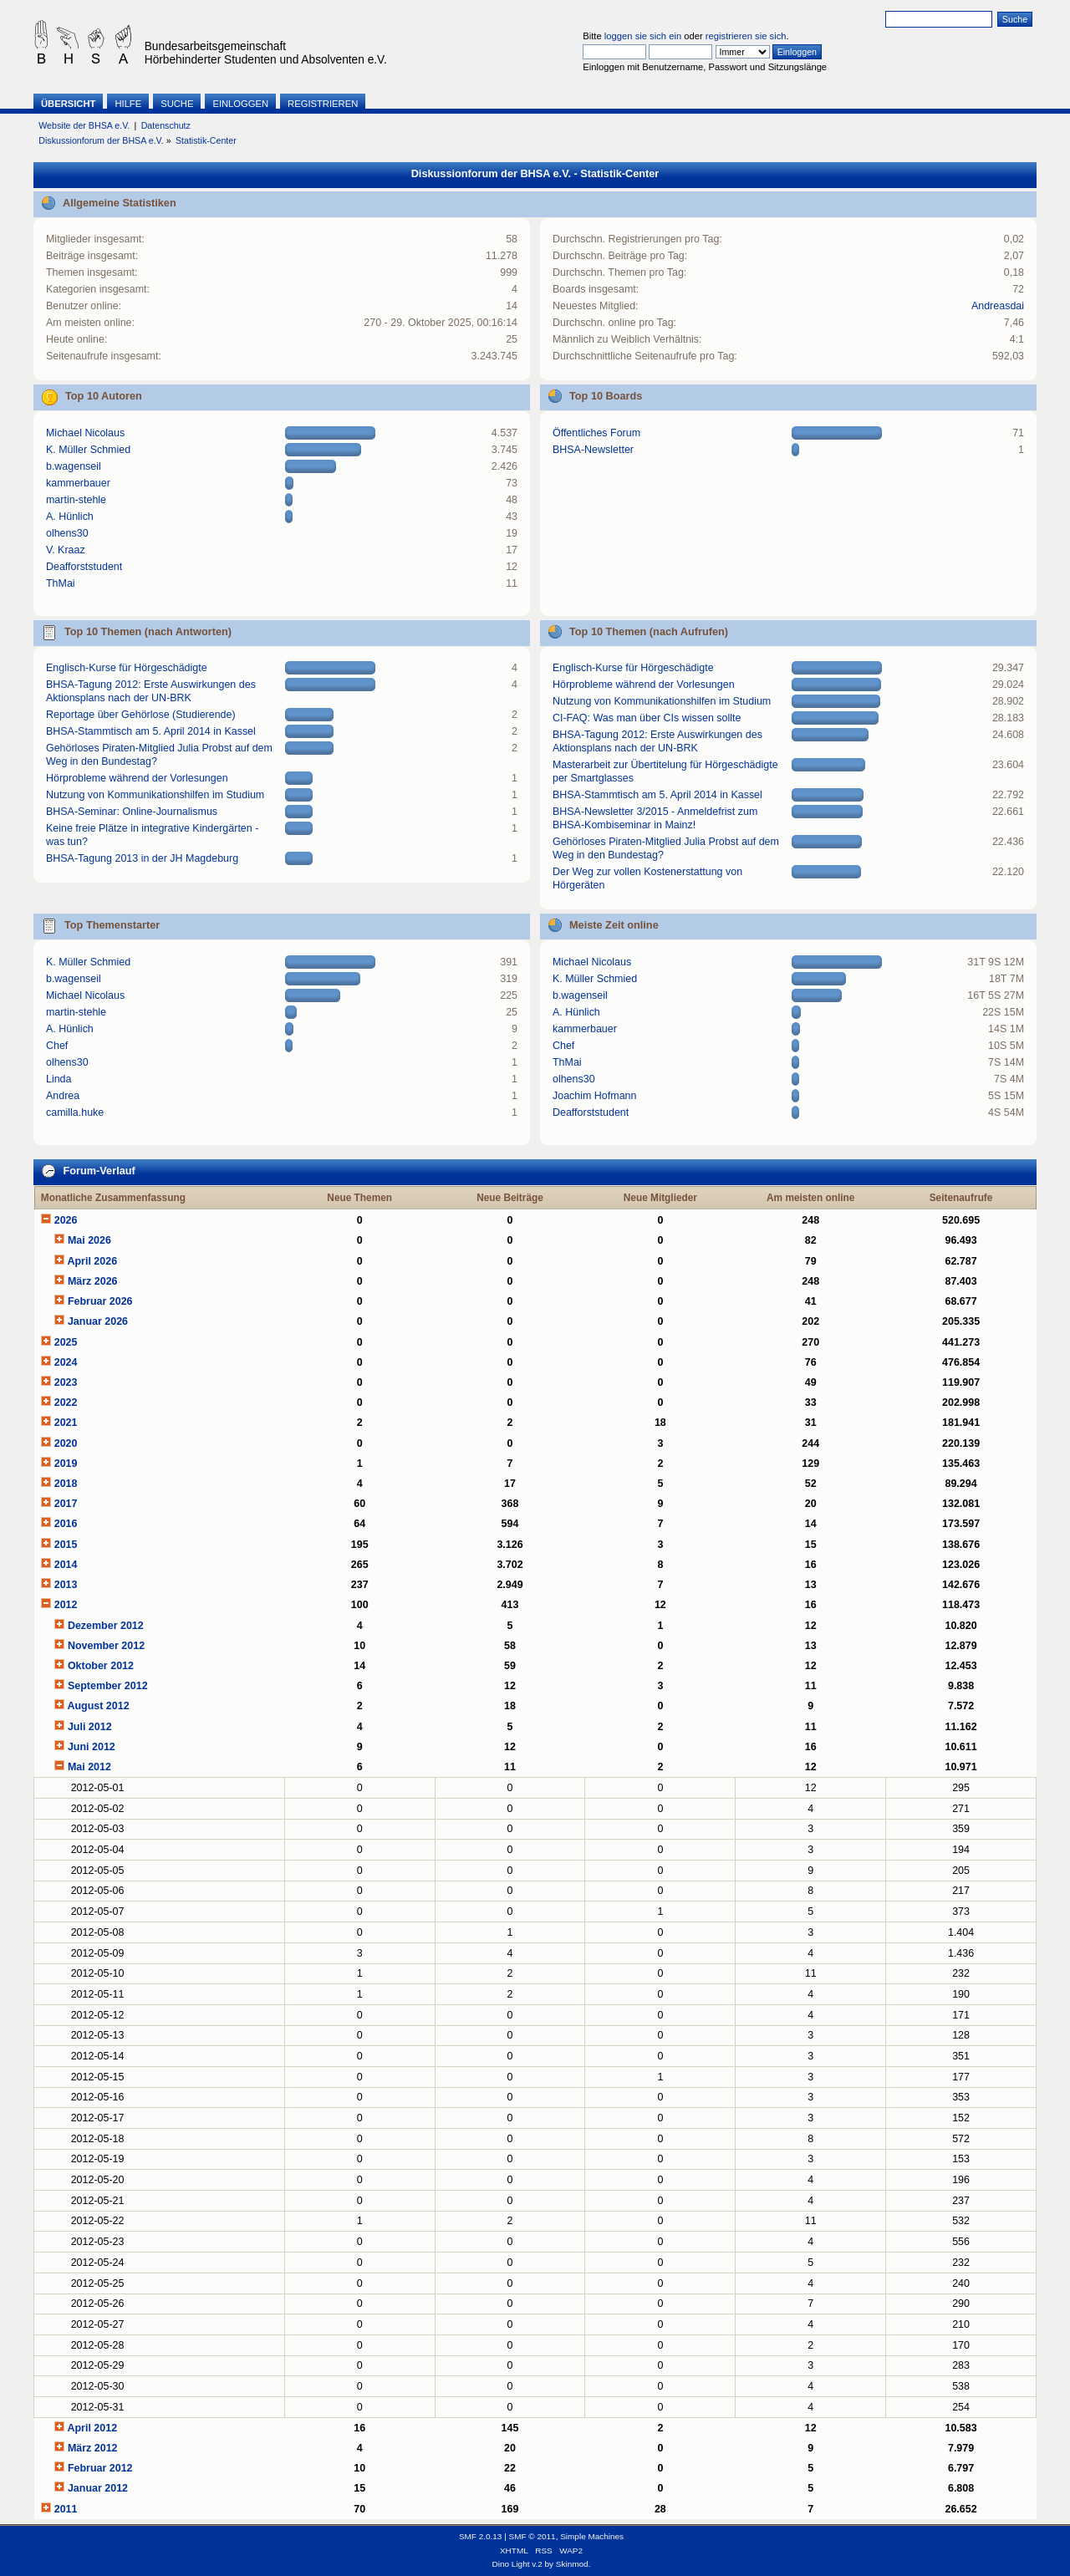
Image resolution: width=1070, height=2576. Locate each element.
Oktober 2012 (101, 1666)
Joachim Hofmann (595, 1096)
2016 (66, 1524)
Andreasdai (997, 306)
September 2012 (108, 1686)
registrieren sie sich (746, 36)
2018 (66, 1483)
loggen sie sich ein (642, 36)
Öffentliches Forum (596, 433)
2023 (66, 1382)
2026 (66, 1220)
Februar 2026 (100, 1301)
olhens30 (67, 533)
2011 (66, 2509)
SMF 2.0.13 (480, 2536)
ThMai (60, 583)
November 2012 (106, 1646)
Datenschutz (166, 125)
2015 (66, 1544)
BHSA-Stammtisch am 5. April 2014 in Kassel (151, 731)
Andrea (62, 1096)
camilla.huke (75, 1112)
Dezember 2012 (106, 1626)
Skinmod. (573, 2563)
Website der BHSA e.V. (84, 125)
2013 (66, 1585)
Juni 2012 (91, 1747)
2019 (66, 1463)
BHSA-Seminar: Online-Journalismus (131, 811)
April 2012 (92, 2428)
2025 (66, 1342)
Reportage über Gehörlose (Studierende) (141, 714)
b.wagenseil (73, 466)
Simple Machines (592, 2536)
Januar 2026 (98, 1321)
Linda (59, 1079)
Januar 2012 (98, 2488)
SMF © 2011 (532, 2536)
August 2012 (98, 1706)
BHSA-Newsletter (593, 450)
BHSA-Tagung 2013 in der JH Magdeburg (142, 858)
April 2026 (92, 1261)
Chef (57, 1045)
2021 (66, 1422)
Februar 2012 (100, 2468)
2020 (66, 1443)
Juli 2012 (90, 1727)
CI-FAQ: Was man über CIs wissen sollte (647, 718)
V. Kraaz (65, 550)
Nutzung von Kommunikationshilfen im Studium (155, 795)
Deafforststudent (84, 567)
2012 (66, 1605)
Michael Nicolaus (85, 433)
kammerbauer (78, 483)
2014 (66, 1565)
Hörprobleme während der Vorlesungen (137, 778)
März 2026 (93, 1281)
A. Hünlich (70, 516)
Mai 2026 (89, 1240)
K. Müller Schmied (88, 450)
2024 (66, 1362)
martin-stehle (76, 500)
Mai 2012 (89, 1767)
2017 (66, 1503)
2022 (66, 1402)
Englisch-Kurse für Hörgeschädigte (126, 668)
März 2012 (93, 2448)
